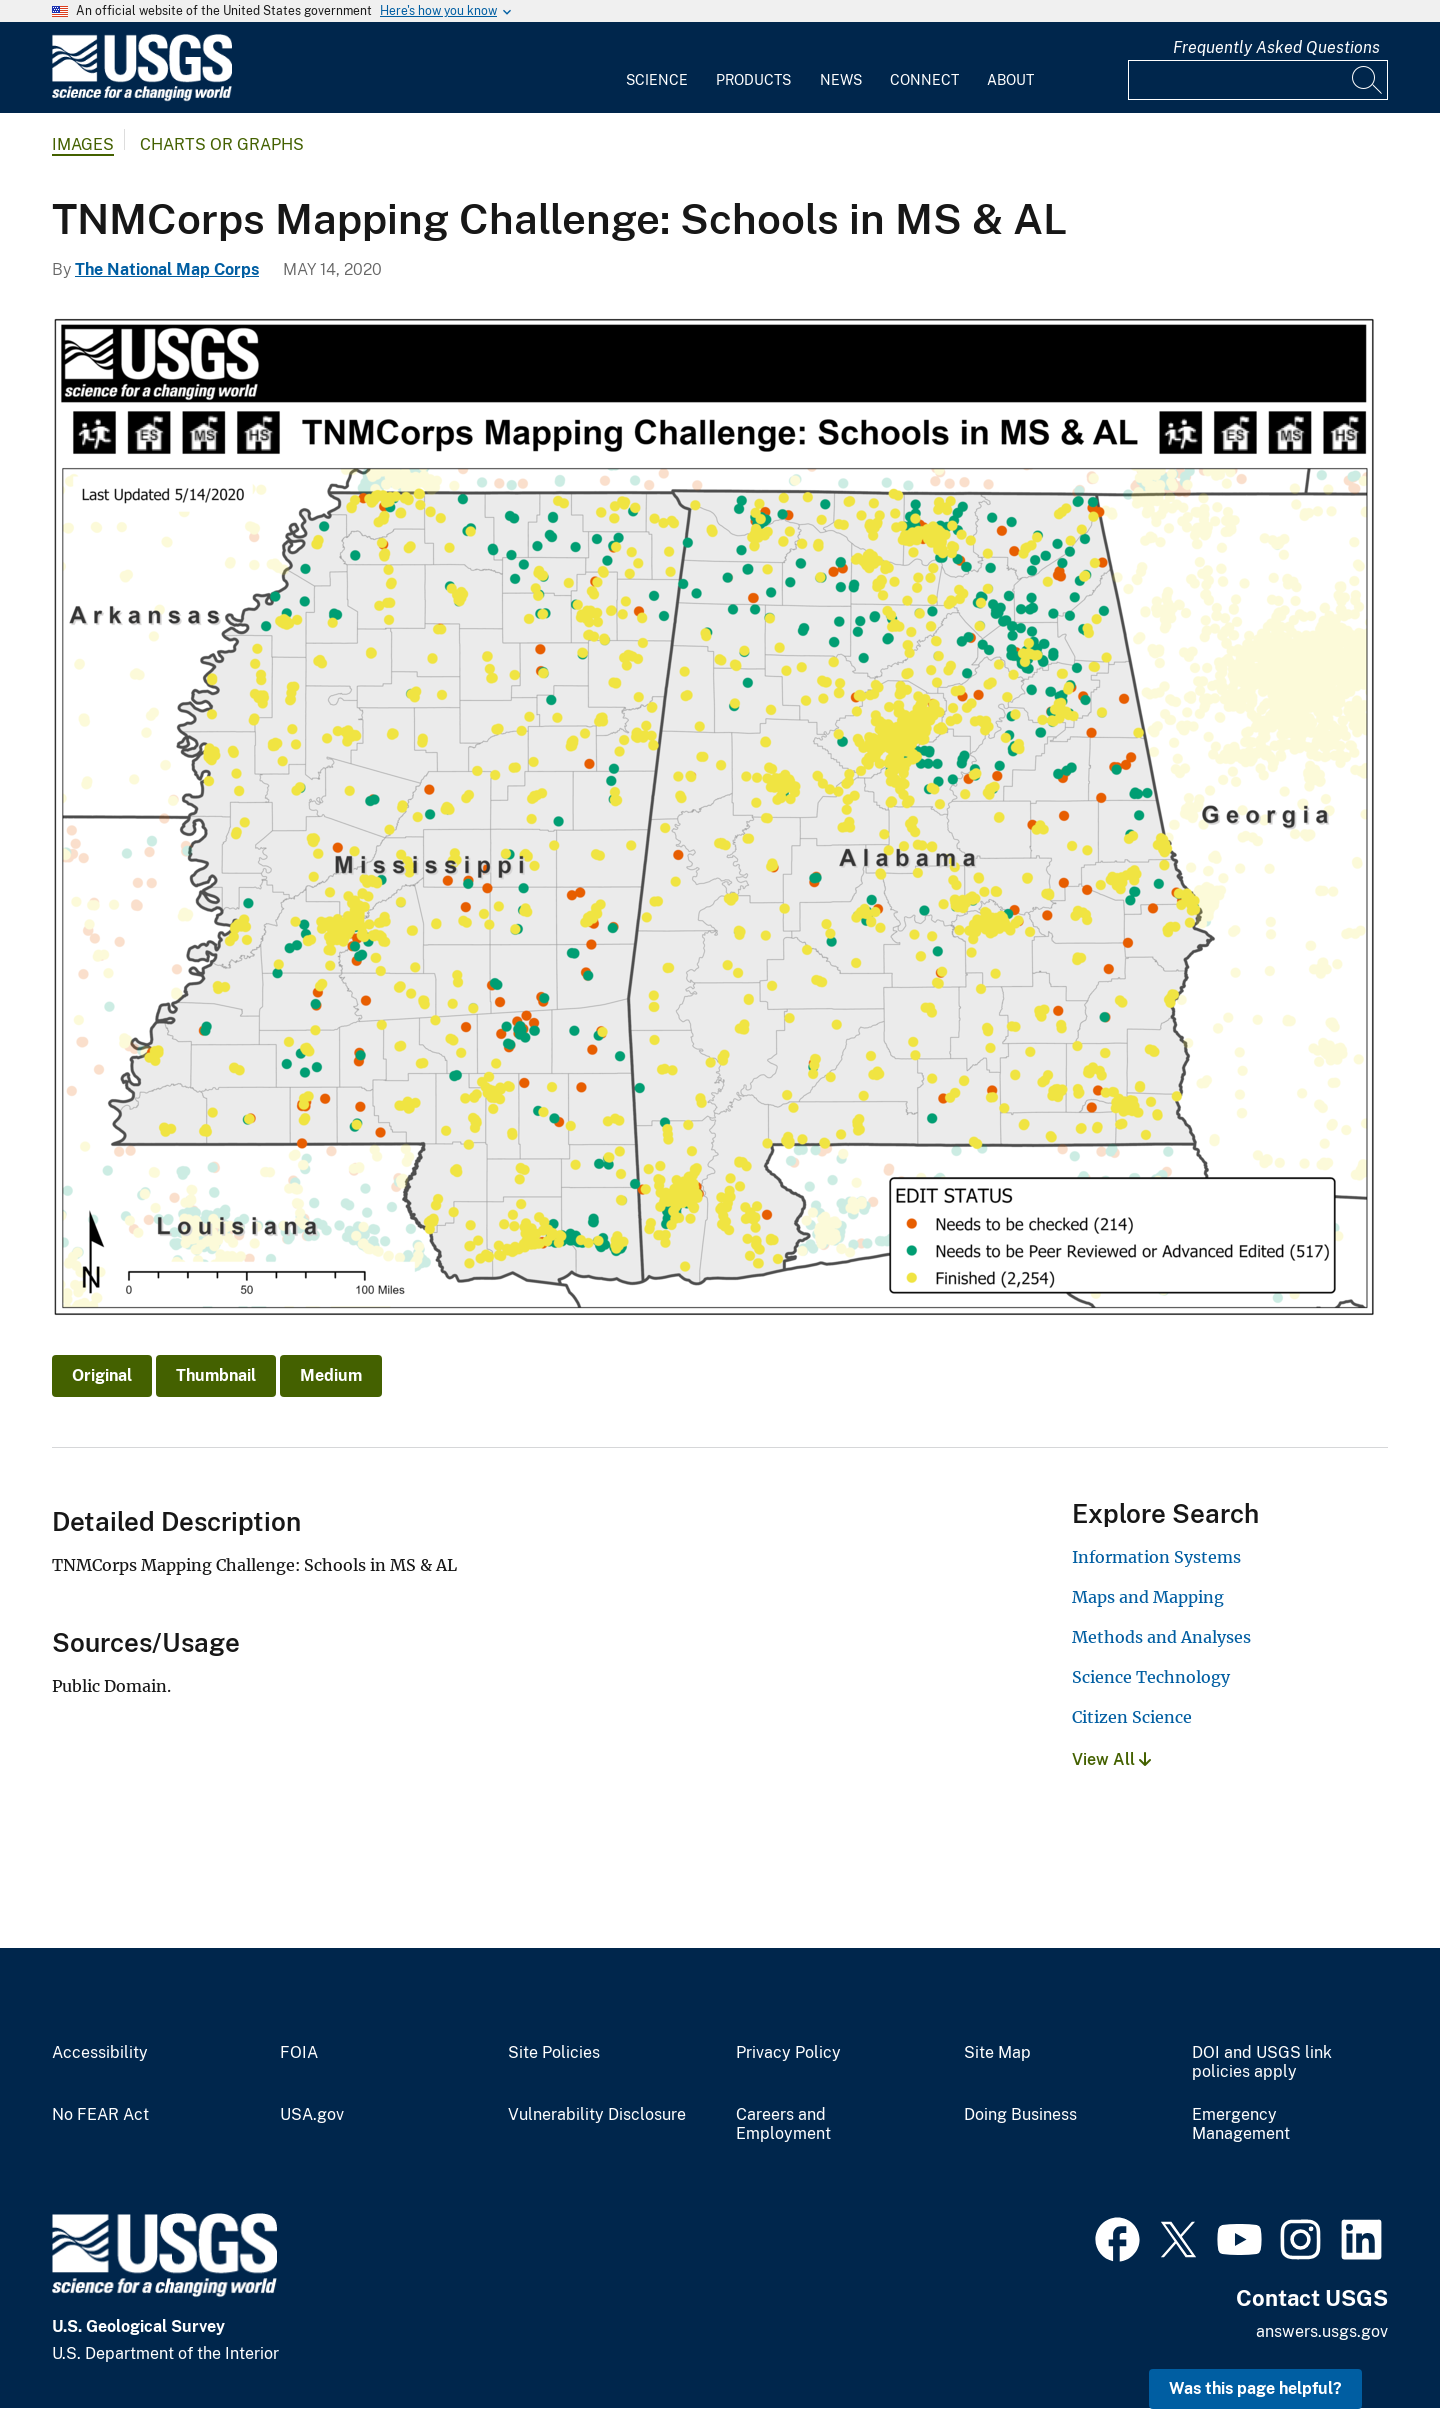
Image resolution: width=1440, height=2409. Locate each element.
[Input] (1258, 80)
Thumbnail (216, 1375)
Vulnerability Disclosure (597, 2115)
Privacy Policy (788, 2053)
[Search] (1368, 80)
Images (83, 144)
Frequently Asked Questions (1276, 47)
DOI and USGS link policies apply (1262, 2062)
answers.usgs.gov (1322, 2331)
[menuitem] (657, 68)
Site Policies (554, 2053)
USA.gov (312, 2115)
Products (753, 80)
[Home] (142, 96)
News (841, 80)
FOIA (299, 2053)
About (1010, 80)
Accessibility (100, 2053)
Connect (924, 80)
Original (102, 1375)
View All (1111, 1759)
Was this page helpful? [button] (1255, 2388)
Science (657, 80)
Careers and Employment (783, 2124)
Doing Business (1020, 2115)
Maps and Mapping (1148, 1597)
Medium (331, 1375)
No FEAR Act (100, 2115)
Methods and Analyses (1161, 1637)
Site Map (997, 2053)
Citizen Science (1132, 1717)
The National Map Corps (167, 269)
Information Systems (1156, 1557)
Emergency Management (1241, 2124)
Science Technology (1151, 1677)
